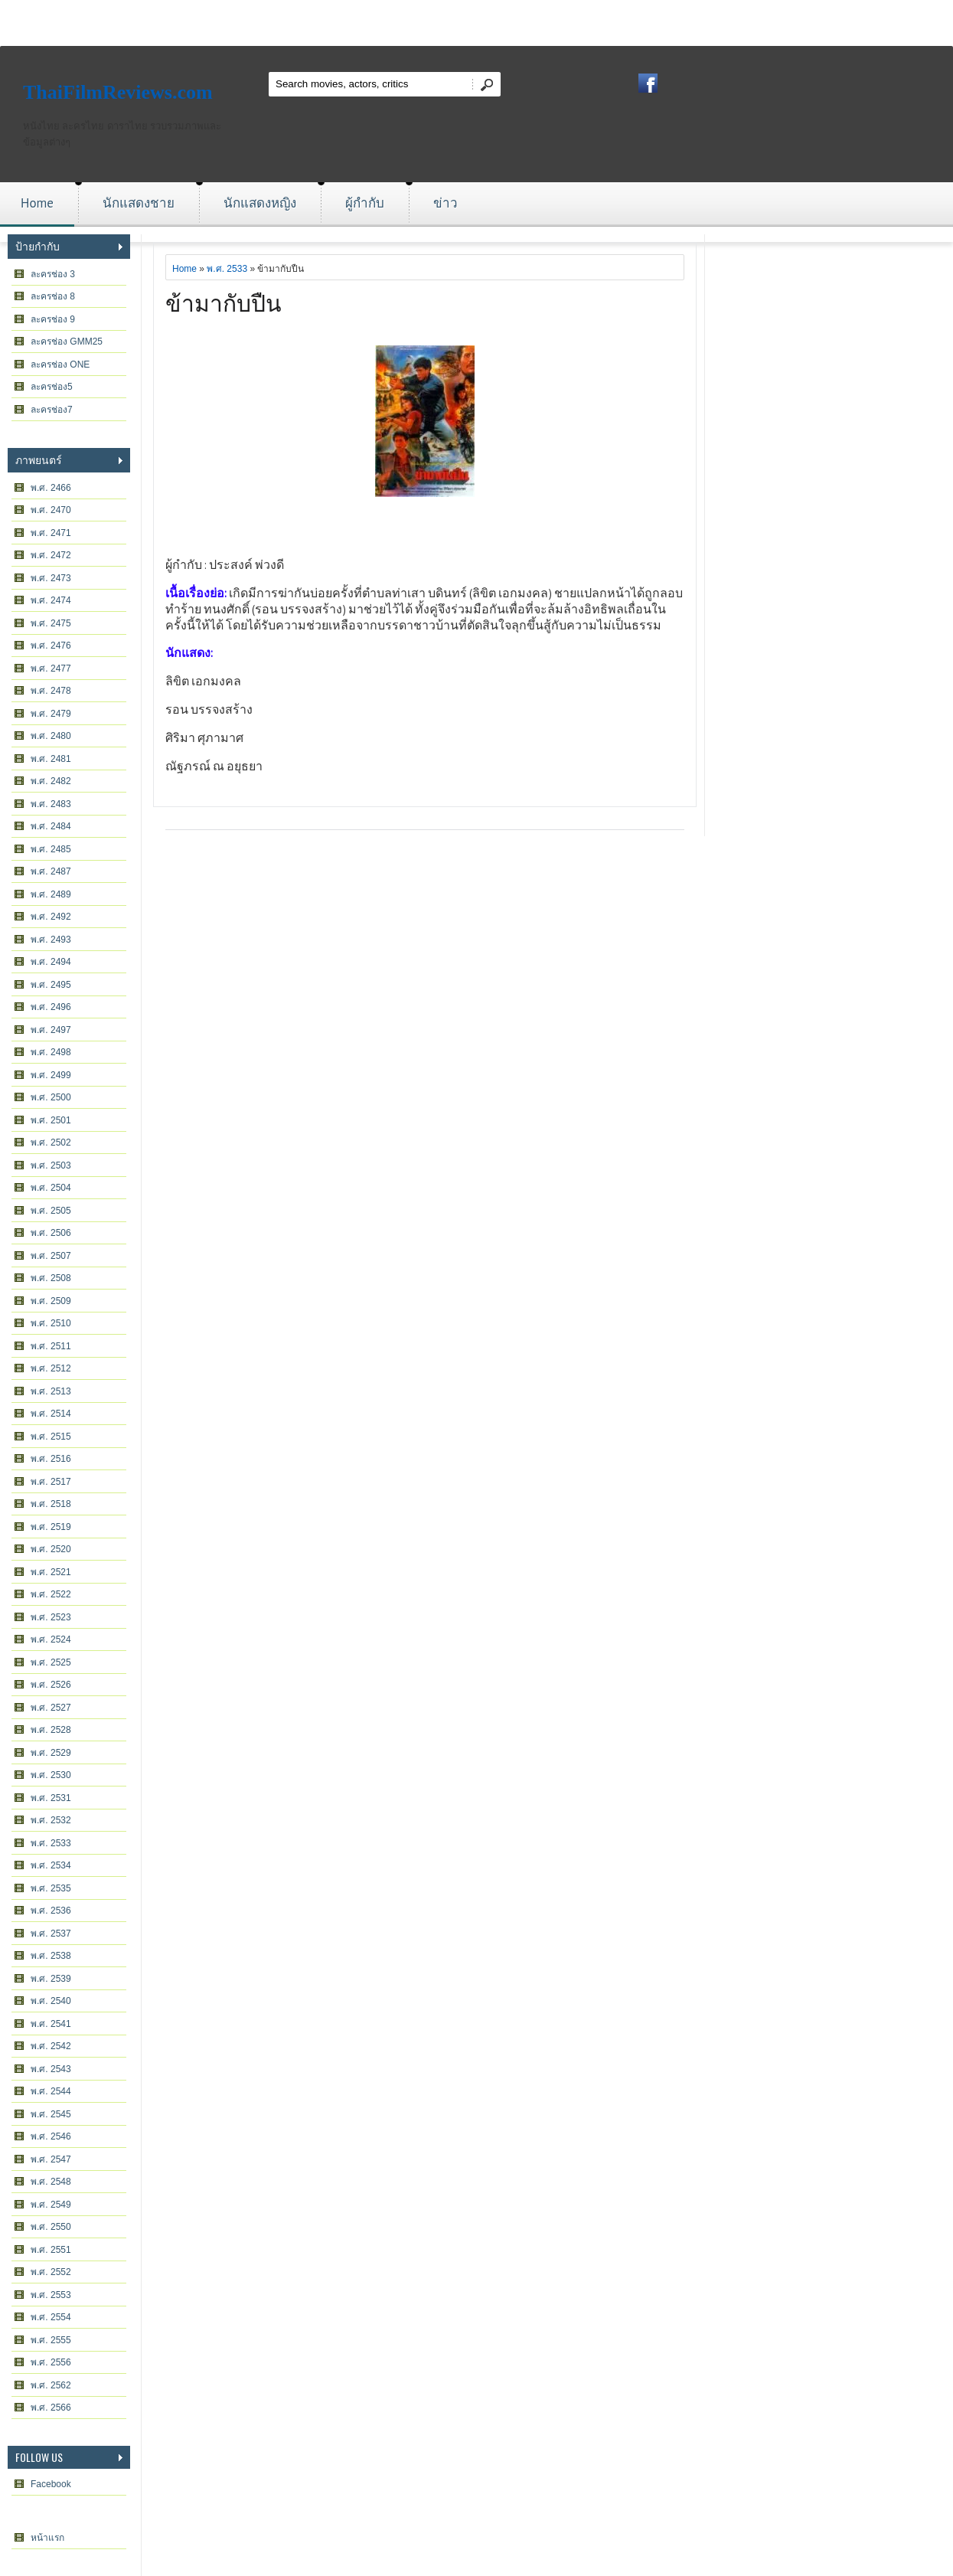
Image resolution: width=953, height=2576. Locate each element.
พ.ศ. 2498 (51, 1052)
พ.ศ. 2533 (51, 1843)
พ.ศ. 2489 (51, 894)
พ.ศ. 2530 (51, 1775)
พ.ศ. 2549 (51, 2204)
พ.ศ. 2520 (51, 1549)
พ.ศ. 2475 (51, 623)
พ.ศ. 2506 (51, 1233)
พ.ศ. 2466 (51, 487)
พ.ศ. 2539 (51, 1978)
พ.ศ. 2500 (51, 1097)
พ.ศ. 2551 (51, 2249)
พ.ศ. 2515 (51, 1436)
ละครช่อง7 (52, 409)
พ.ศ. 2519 (51, 1527)
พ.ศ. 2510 (51, 1323)
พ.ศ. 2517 (51, 1481)
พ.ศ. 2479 (51, 713)
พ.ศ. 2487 (51, 871)
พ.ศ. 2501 (51, 1120)
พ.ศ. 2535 (51, 1888)
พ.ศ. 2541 (51, 2024)
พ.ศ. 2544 (51, 2091)
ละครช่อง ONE (60, 364)
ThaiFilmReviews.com (118, 92)
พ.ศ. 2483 (51, 804)
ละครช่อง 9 (53, 319)
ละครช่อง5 (52, 386)
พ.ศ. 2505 (51, 1210)
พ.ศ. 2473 (51, 578)
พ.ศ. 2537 (51, 1933)
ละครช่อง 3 (53, 274)
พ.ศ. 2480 (51, 736)
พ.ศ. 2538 (51, 1955)
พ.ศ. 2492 (51, 916)
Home (37, 203)
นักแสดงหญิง (260, 203)
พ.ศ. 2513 (51, 1391)
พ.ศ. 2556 (51, 2362)
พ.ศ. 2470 (51, 510)
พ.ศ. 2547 (51, 2159)
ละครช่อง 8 (53, 296)
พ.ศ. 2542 (51, 2046)
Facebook (51, 2484)
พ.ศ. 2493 (51, 939)
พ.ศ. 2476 (51, 645)
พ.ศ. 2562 (51, 2385)
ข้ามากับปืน (223, 301)
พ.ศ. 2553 (51, 2295)
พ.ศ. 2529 (51, 1752)
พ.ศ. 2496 (51, 1007)
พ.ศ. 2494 (51, 961)
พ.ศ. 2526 (51, 1684)
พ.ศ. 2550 (51, 2226)
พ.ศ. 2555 (51, 2340)
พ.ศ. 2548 (51, 2181)
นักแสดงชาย (139, 203)
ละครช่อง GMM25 (67, 341)
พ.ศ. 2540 (51, 2001)
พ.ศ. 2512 (51, 1368)
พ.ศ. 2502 (51, 1142)
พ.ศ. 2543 (51, 2069)
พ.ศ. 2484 (51, 826)
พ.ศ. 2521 (51, 1572)
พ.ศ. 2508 (51, 1278)
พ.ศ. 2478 (51, 690)
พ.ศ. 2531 (51, 1798)
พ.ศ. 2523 (51, 1617)
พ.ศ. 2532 (51, 1820)
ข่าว (445, 203)
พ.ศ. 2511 (51, 1346)
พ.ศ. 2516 (51, 1458)
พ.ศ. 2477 (51, 668)
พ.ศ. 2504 (51, 1187)
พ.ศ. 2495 (51, 984)
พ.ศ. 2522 (51, 1594)
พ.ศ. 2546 (51, 2136)
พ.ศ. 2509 (51, 1301)
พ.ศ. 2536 (51, 1910)
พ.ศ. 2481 (51, 759)
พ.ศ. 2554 (51, 2317)
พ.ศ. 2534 (51, 1865)
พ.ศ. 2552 (51, 2272)
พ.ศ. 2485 (51, 849)
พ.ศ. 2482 (51, 781)
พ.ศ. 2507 (51, 1255)
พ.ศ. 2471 (51, 533)
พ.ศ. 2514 (51, 1413)
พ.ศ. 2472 (51, 555)
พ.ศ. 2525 (51, 1662)
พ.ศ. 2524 (51, 1639)
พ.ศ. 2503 (51, 1165)
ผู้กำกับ (364, 203)
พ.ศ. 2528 (51, 1729)
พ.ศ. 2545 (51, 2114)
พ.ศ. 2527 (51, 1707)
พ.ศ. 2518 (51, 1504)
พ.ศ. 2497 (51, 1030)
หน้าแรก (47, 2537)
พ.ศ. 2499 (51, 1075)
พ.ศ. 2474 (51, 600)
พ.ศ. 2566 (51, 2407)
